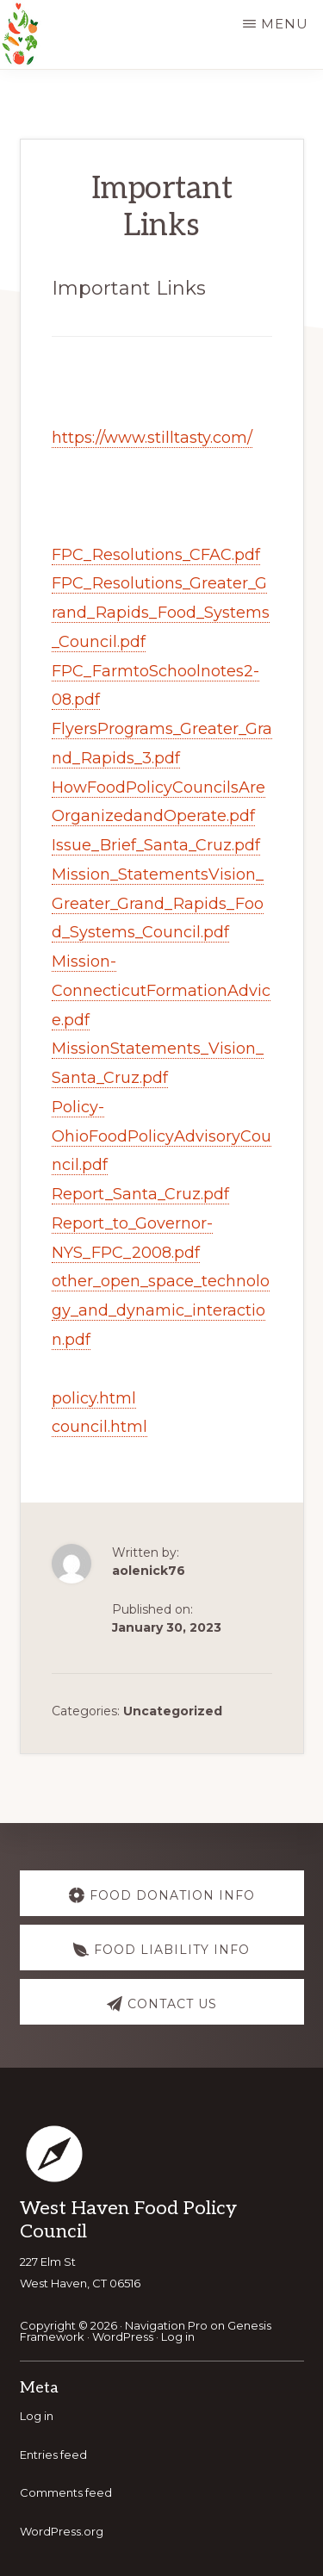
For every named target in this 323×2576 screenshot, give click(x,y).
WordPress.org (61, 2531)
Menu (284, 24)
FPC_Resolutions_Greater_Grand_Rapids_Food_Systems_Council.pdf (161, 612)
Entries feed (53, 2454)
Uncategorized (172, 1711)
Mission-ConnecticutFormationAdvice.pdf (161, 991)
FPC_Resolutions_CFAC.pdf (156, 554)
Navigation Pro (166, 2325)
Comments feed (66, 2492)
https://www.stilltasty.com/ (152, 437)
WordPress (122, 2336)
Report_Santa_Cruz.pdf (140, 1194)
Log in (178, 2336)
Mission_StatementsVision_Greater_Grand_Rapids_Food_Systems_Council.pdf (158, 904)
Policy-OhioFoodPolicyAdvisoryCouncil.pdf (161, 1136)
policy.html (94, 1398)
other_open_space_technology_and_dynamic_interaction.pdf (161, 1310)
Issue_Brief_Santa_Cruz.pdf (156, 845)
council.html (99, 1426)
